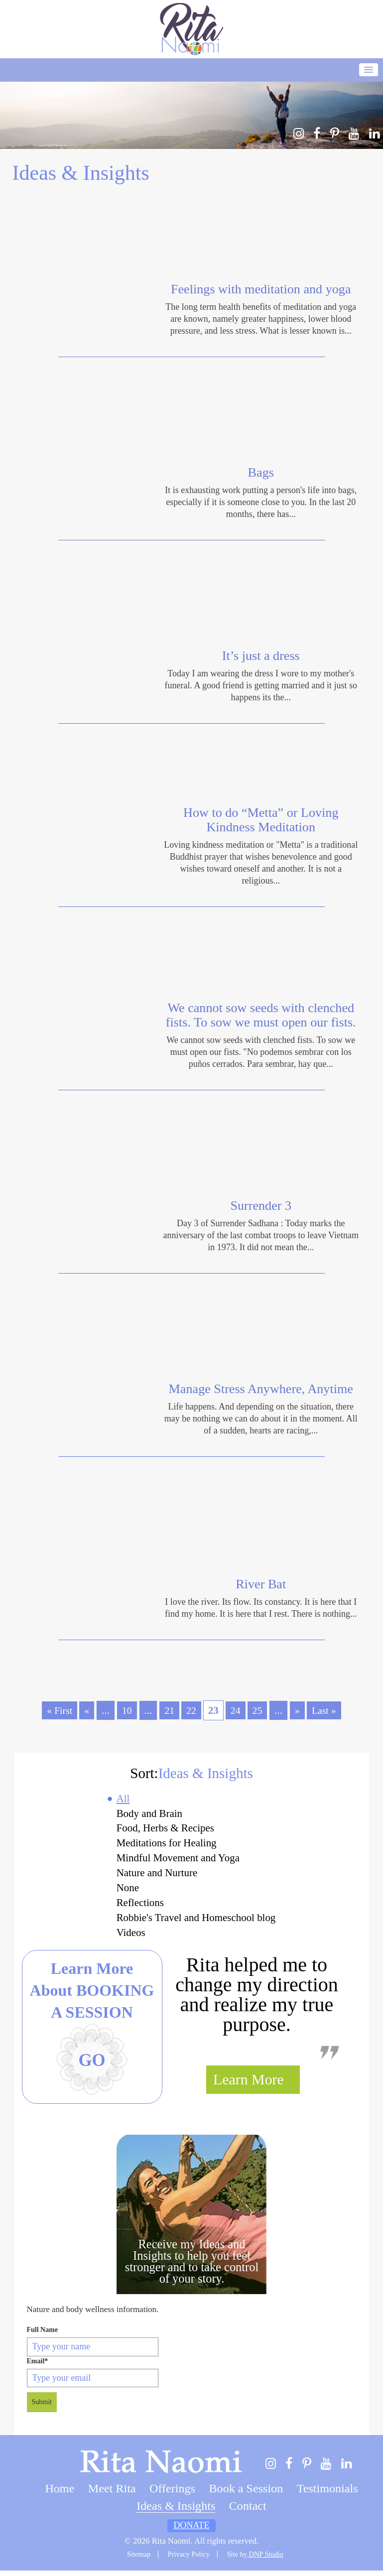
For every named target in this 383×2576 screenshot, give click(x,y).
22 (191, 1710)
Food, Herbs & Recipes (164, 1830)
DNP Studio (265, 2560)
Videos (128, 1938)
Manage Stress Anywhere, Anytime (261, 1389)
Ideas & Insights (175, 2511)
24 (236, 1710)
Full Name (42, 2335)
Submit (42, 2408)
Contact (247, 2511)
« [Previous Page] (85, 1710)
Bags (261, 472)
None (125, 1892)
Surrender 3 (260, 1205)
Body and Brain (148, 1814)
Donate (192, 2531)
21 (169, 1710)
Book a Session (246, 2494)
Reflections (138, 1907)
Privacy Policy (189, 2560)
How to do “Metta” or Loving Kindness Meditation (261, 820)
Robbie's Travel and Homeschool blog (196, 1923)
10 (126, 1710)
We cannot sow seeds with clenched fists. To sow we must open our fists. (261, 1015)
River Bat (261, 1584)
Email (37, 2366)
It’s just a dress (261, 655)
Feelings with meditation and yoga (261, 289)
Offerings (172, 2494)
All (121, 1799)
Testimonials (327, 2494)
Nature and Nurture (156, 1876)
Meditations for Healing (165, 1845)
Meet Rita (112, 2494)
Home (59, 2494)
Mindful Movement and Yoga (178, 1861)
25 (259, 1710)
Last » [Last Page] (327, 1710)
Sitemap (138, 2560)
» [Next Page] (299, 1710)
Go (91, 2066)
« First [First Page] (56, 1710)
